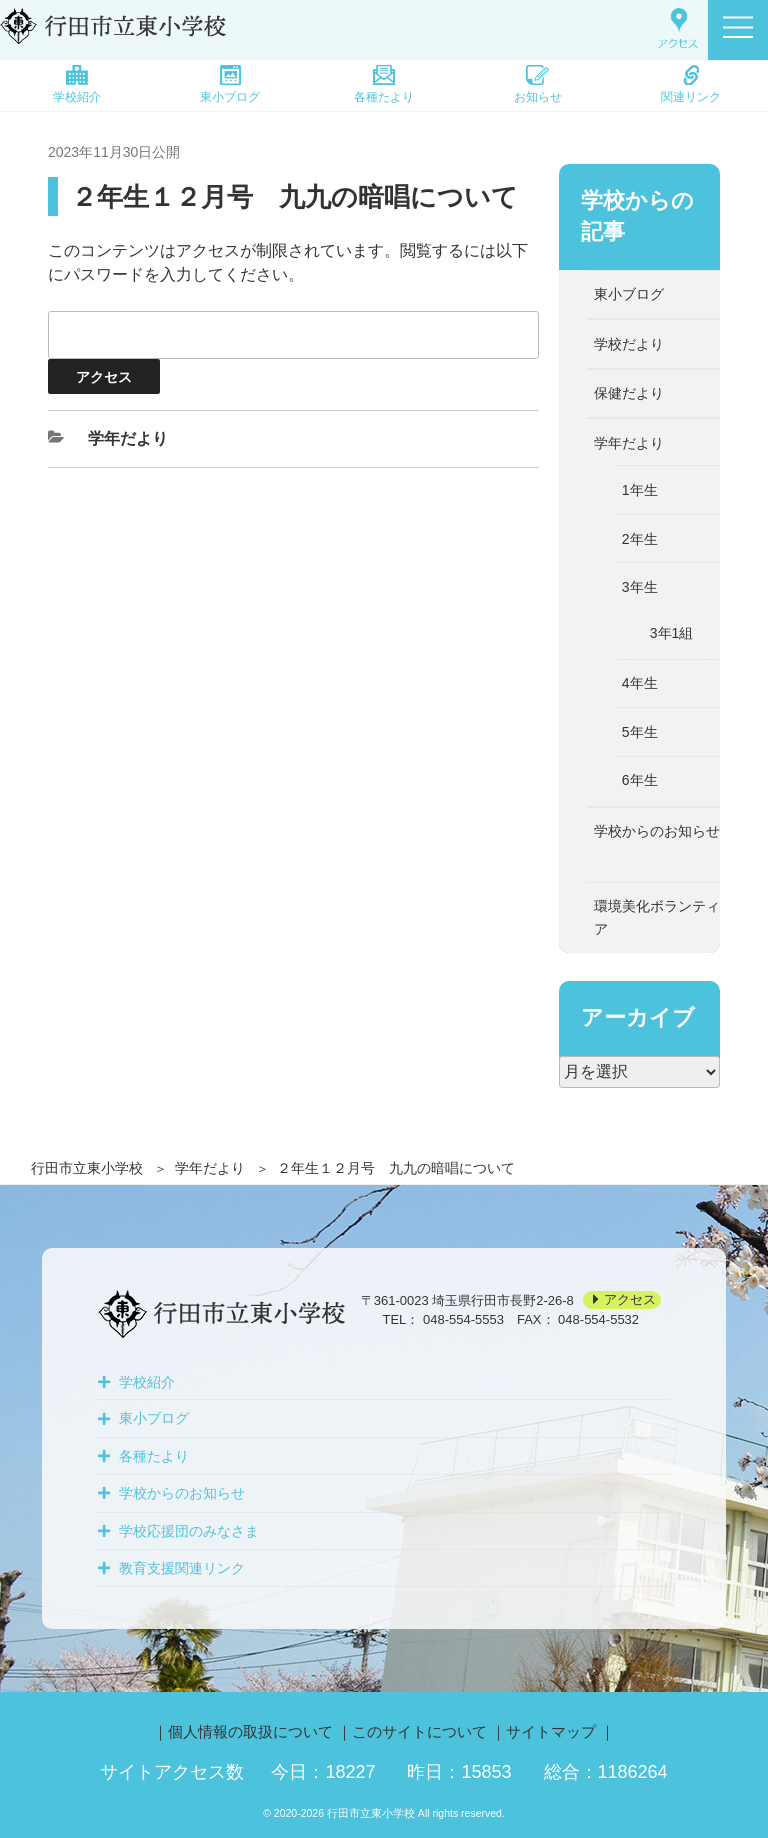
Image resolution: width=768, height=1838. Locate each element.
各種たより (384, 84)
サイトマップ (551, 1731)
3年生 (640, 587)
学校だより (629, 344)
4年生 (640, 683)
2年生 (640, 539)
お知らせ (538, 84)
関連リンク (691, 84)
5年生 (640, 732)
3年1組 (672, 633)
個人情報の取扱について (250, 1731)
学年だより (210, 1168)
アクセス (630, 1300)
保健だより (629, 393)
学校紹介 (77, 84)
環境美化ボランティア (657, 917)
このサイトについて (419, 1731)
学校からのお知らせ (657, 831)
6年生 (640, 780)
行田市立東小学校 (87, 1168)
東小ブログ (230, 84)
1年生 (640, 490)
